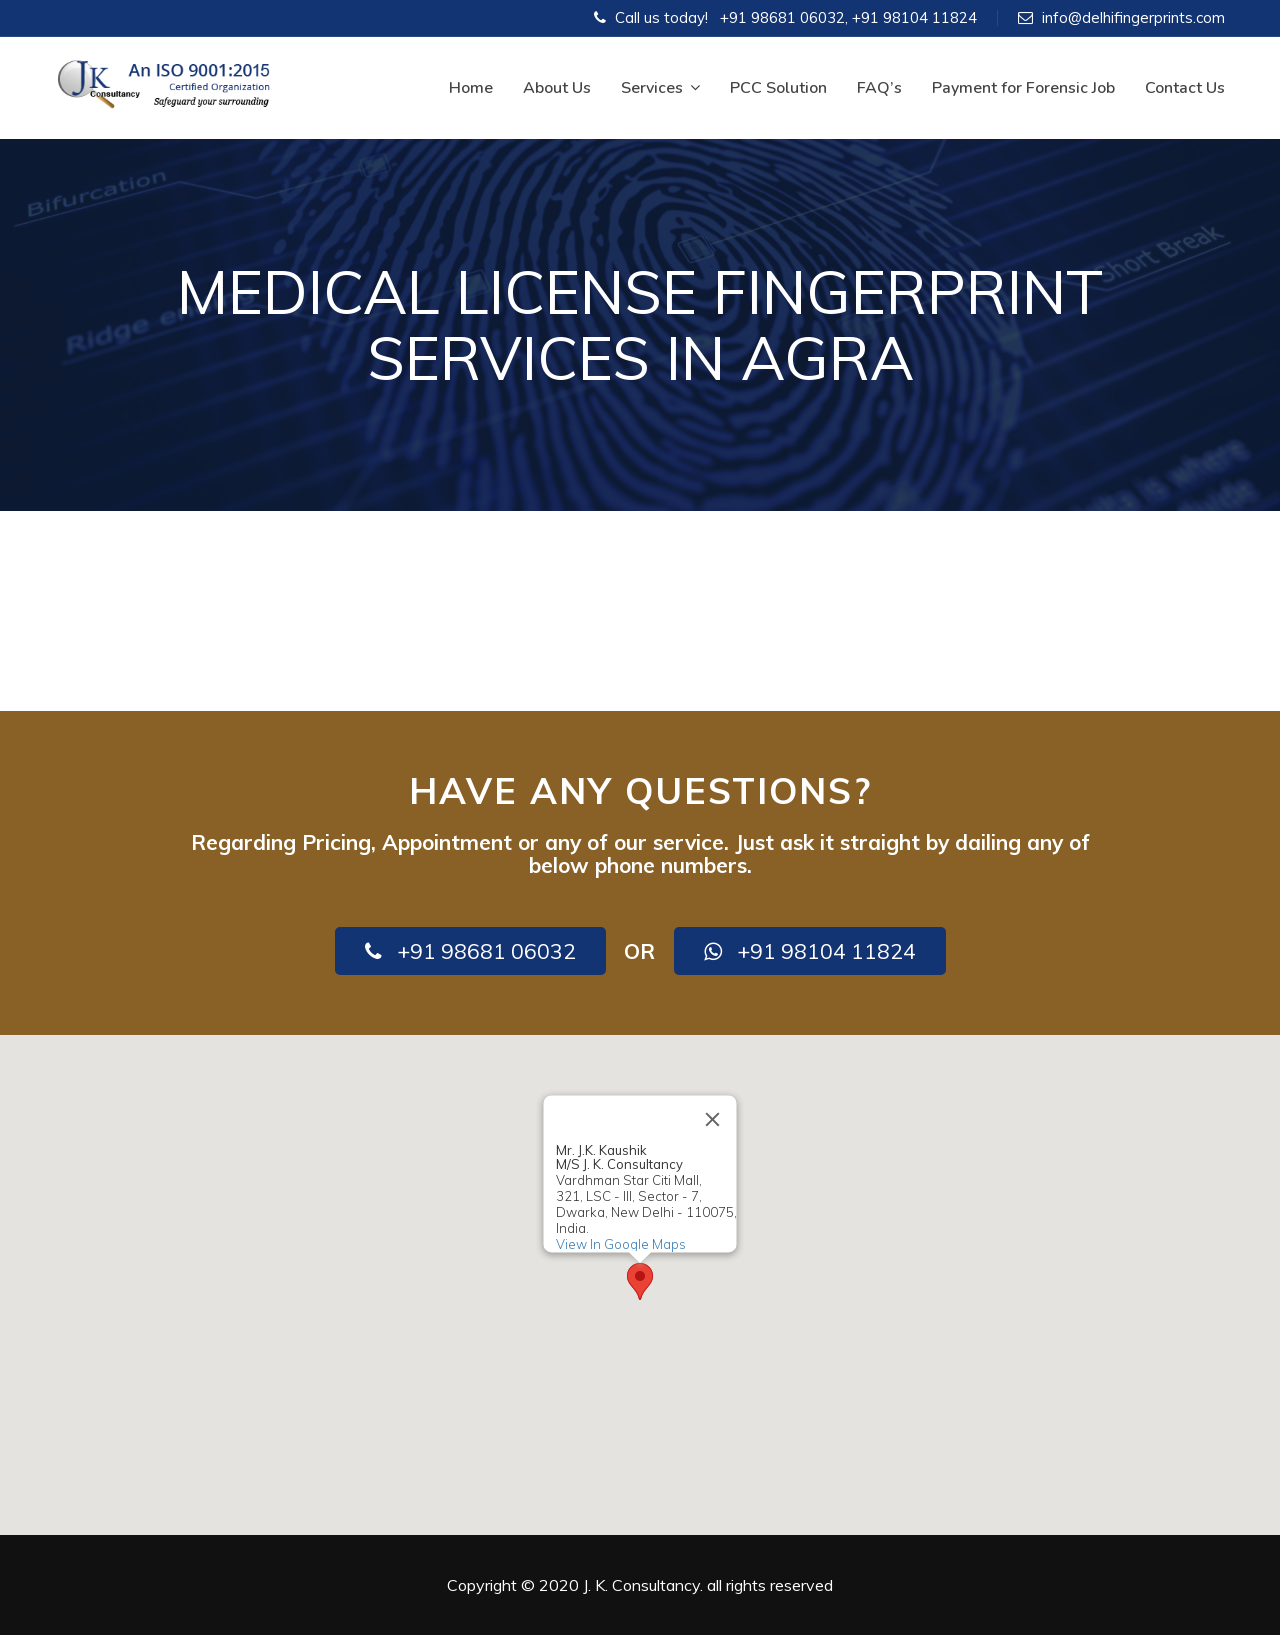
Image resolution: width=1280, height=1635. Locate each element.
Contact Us (1185, 88)
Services (660, 88)
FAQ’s (879, 88)
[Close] (713, 1119)
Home (471, 88)
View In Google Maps (621, 1244)
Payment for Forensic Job (1023, 88)
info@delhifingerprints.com (1133, 17)
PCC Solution (778, 88)
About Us (557, 88)
